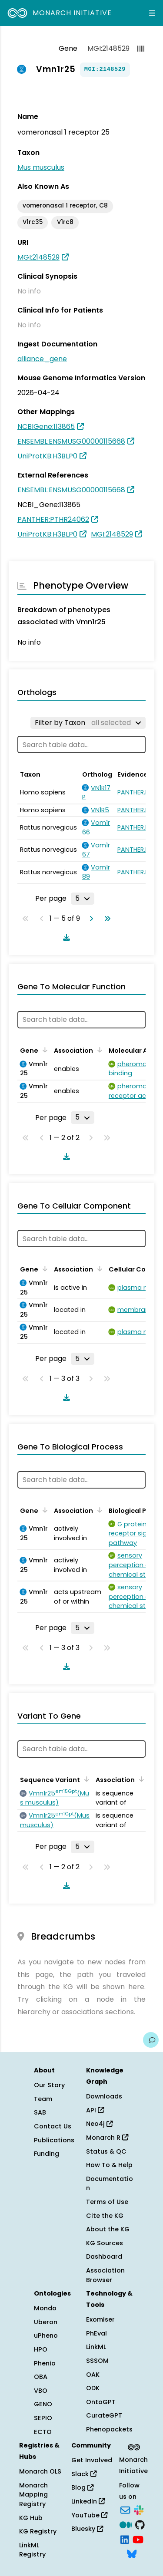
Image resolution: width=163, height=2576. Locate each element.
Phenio (45, 2363)
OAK (93, 2374)
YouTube (89, 2515)
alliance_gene (42, 359)
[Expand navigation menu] (152, 13)
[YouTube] (138, 2539)
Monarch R (107, 2137)
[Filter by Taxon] (88, 723)
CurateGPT (104, 2415)
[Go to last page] (105, 918)
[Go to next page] (89, 918)
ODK (93, 2388)
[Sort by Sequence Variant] (85, 1779)
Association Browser (105, 2275)
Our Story (49, 2085)
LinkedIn (88, 2501)
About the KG (108, 2229)
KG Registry (38, 2531)
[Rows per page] (82, 899)
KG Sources (104, 2243)
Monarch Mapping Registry (33, 2494)
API (95, 2110)
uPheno (46, 2335)
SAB (40, 2112)
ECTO (43, 2432)
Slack (83, 2474)
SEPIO (43, 2418)
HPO (40, 2349)
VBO (40, 2390)
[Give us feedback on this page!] (151, 2040)
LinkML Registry (32, 2550)
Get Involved (91, 2460)
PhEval (96, 2333)
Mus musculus (40, 167)
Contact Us (52, 2126)
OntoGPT (101, 2402)
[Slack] (138, 2510)
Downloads (104, 2096)
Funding (46, 2153)
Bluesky (87, 2528)
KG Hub (31, 2517)
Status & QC (106, 2151)
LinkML (96, 2346)
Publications (54, 2140)
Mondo (45, 2308)
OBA (40, 2376)
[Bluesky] (131, 2553)
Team (43, 2099)
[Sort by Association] (98, 1049)
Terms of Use (107, 2201)
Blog (82, 2487)
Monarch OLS (40, 2471)
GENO (43, 2404)
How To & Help (109, 2165)
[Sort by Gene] (43, 1049)
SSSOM (97, 2360)
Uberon (45, 2322)
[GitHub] (140, 2524)
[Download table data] (64, 937)
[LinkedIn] (124, 2539)
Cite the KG (104, 2215)
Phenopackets (109, 2429)
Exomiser (100, 2319)
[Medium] (126, 2524)
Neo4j (99, 2123)
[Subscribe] (125, 2510)
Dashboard (104, 2256)
